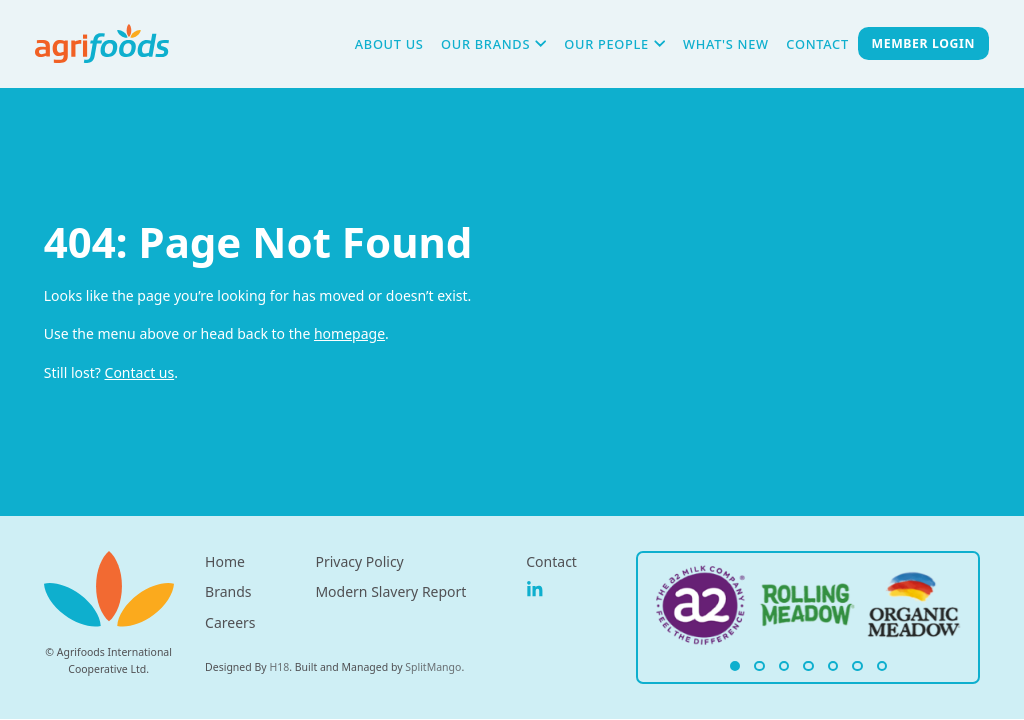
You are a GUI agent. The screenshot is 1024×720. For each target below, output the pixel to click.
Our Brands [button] (494, 44)
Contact (817, 44)
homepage (349, 333)
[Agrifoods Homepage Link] (702, 605)
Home (225, 561)
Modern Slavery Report (390, 591)
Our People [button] (614, 44)
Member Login (923, 43)
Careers (230, 622)
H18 (279, 667)
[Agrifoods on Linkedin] (535, 590)
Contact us (140, 372)
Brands (228, 591)
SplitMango (433, 667)
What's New (726, 44)
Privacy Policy (359, 561)
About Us (389, 44)
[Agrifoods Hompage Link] (102, 43)
